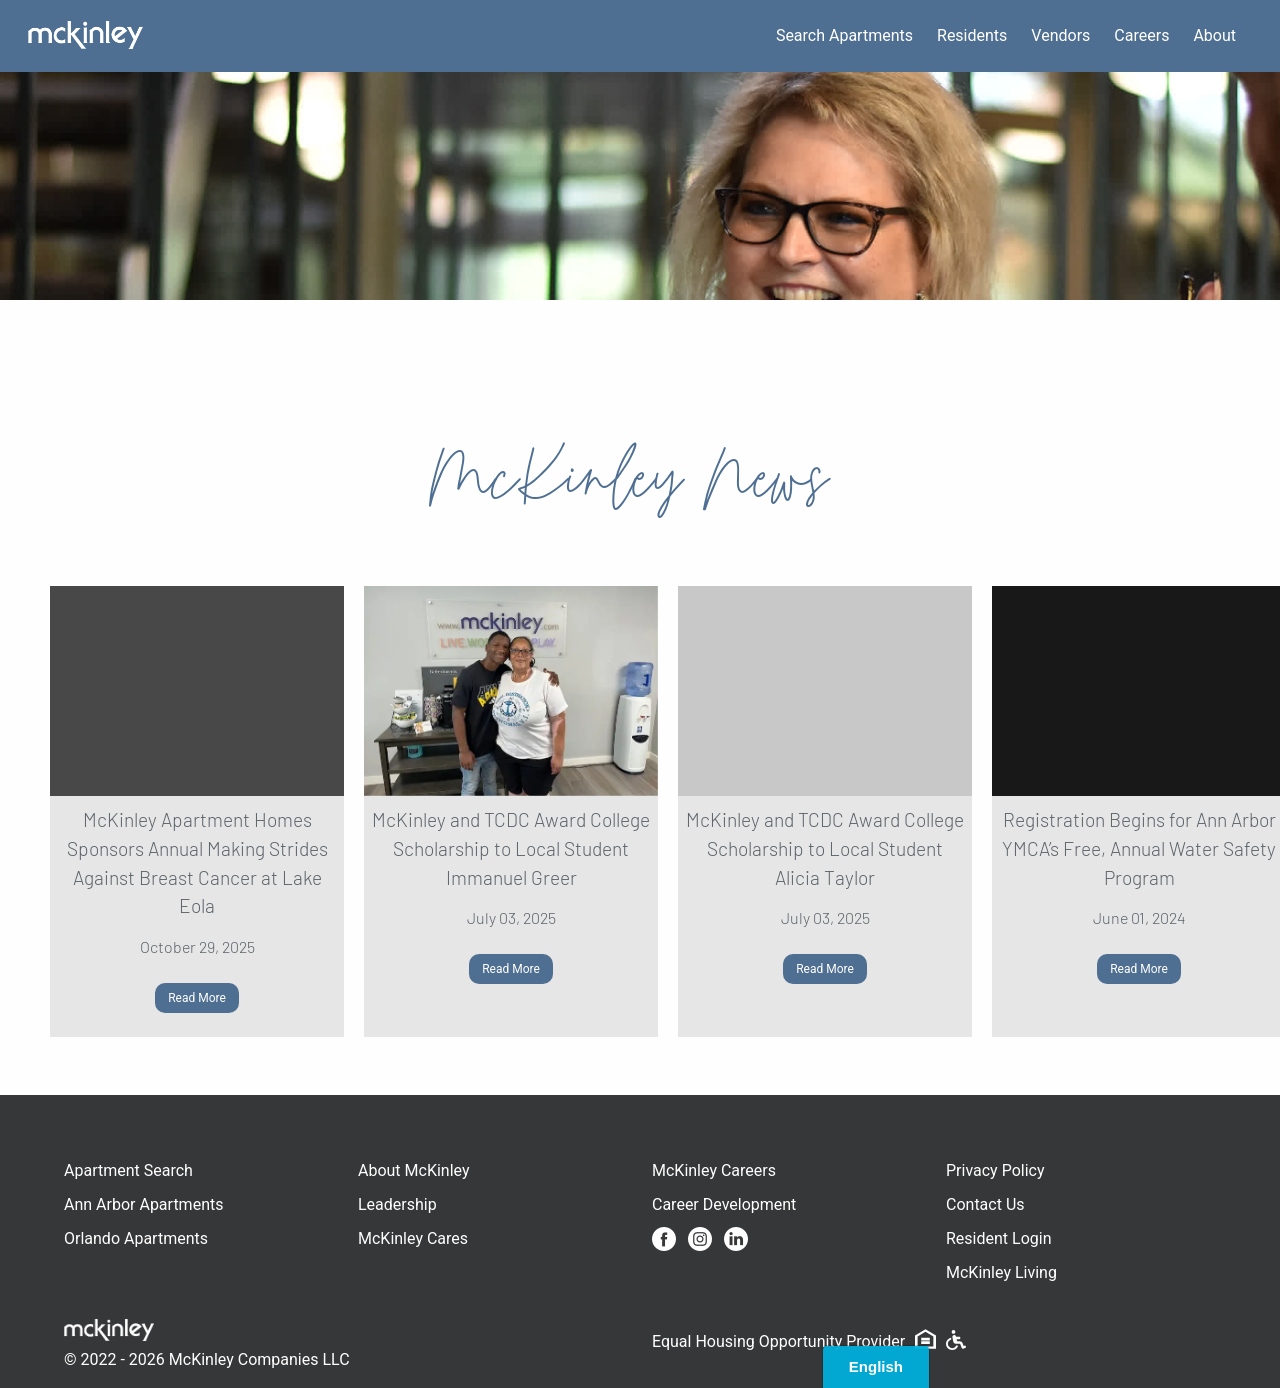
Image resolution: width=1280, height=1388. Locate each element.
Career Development (724, 1204)
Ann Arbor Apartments (143, 1204)
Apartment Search (128, 1170)
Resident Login (999, 1238)
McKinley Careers (714, 1170)
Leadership (397, 1204)
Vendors (1060, 35)
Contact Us (985, 1204)
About (1214, 35)
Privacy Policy (995, 1170)
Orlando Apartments (136, 1238)
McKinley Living (1001, 1272)
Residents (972, 35)
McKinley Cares (413, 1238)
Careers (1141, 35)
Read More (197, 998)
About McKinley (414, 1170)
